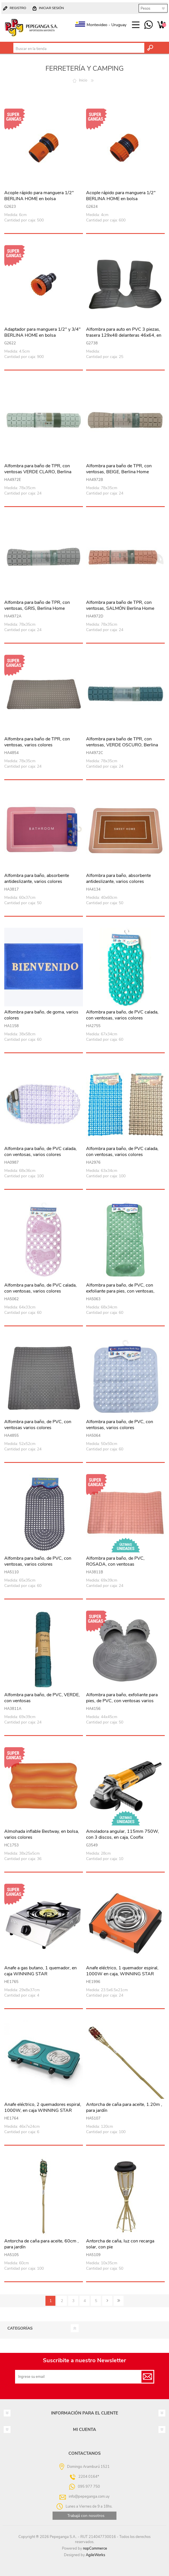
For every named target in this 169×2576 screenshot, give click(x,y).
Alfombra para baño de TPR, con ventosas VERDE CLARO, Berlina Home (37, 472)
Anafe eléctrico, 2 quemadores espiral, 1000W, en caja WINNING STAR (42, 2108)
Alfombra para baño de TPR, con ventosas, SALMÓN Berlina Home (120, 605)
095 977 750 (148, 25)
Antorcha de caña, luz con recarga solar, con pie (120, 2244)
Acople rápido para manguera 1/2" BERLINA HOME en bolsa (39, 196)
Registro (18, 8)
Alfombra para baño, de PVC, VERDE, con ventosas (42, 1698)
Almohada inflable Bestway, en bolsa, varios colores (41, 1834)
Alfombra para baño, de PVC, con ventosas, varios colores (119, 1425)
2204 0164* (88, 2476)
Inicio (83, 80)
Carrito (161, 25)
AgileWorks (95, 2555)
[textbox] (78, 49)
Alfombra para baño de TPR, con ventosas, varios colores (37, 742)
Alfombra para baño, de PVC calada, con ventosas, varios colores (122, 1015)
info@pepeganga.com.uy (89, 2496)
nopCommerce (95, 2548)
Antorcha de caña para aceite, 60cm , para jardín (41, 2244)
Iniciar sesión (51, 8)
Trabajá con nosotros (86, 2515)
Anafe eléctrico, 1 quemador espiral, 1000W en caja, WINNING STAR (122, 1971)
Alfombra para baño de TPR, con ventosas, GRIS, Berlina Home (37, 605)
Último (119, 2301)
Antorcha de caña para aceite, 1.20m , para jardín (124, 2108)
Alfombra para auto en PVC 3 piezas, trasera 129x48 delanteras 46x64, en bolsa (123, 335)
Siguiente (107, 2301)
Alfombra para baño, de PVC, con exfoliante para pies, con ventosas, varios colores (120, 1291)
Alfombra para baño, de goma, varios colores (41, 1015)
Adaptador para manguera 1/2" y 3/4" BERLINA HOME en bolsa (42, 332)
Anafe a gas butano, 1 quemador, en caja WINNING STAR (40, 1971)
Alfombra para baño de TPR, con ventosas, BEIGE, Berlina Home (119, 469)
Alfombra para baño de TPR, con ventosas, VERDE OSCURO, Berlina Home (122, 745)
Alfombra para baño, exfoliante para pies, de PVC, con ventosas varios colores (122, 1701)
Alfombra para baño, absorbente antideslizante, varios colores (36, 879)
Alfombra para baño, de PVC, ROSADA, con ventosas (115, 1561)
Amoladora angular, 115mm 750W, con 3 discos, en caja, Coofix (122, 1834)
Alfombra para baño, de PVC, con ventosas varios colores (37, 1425)
